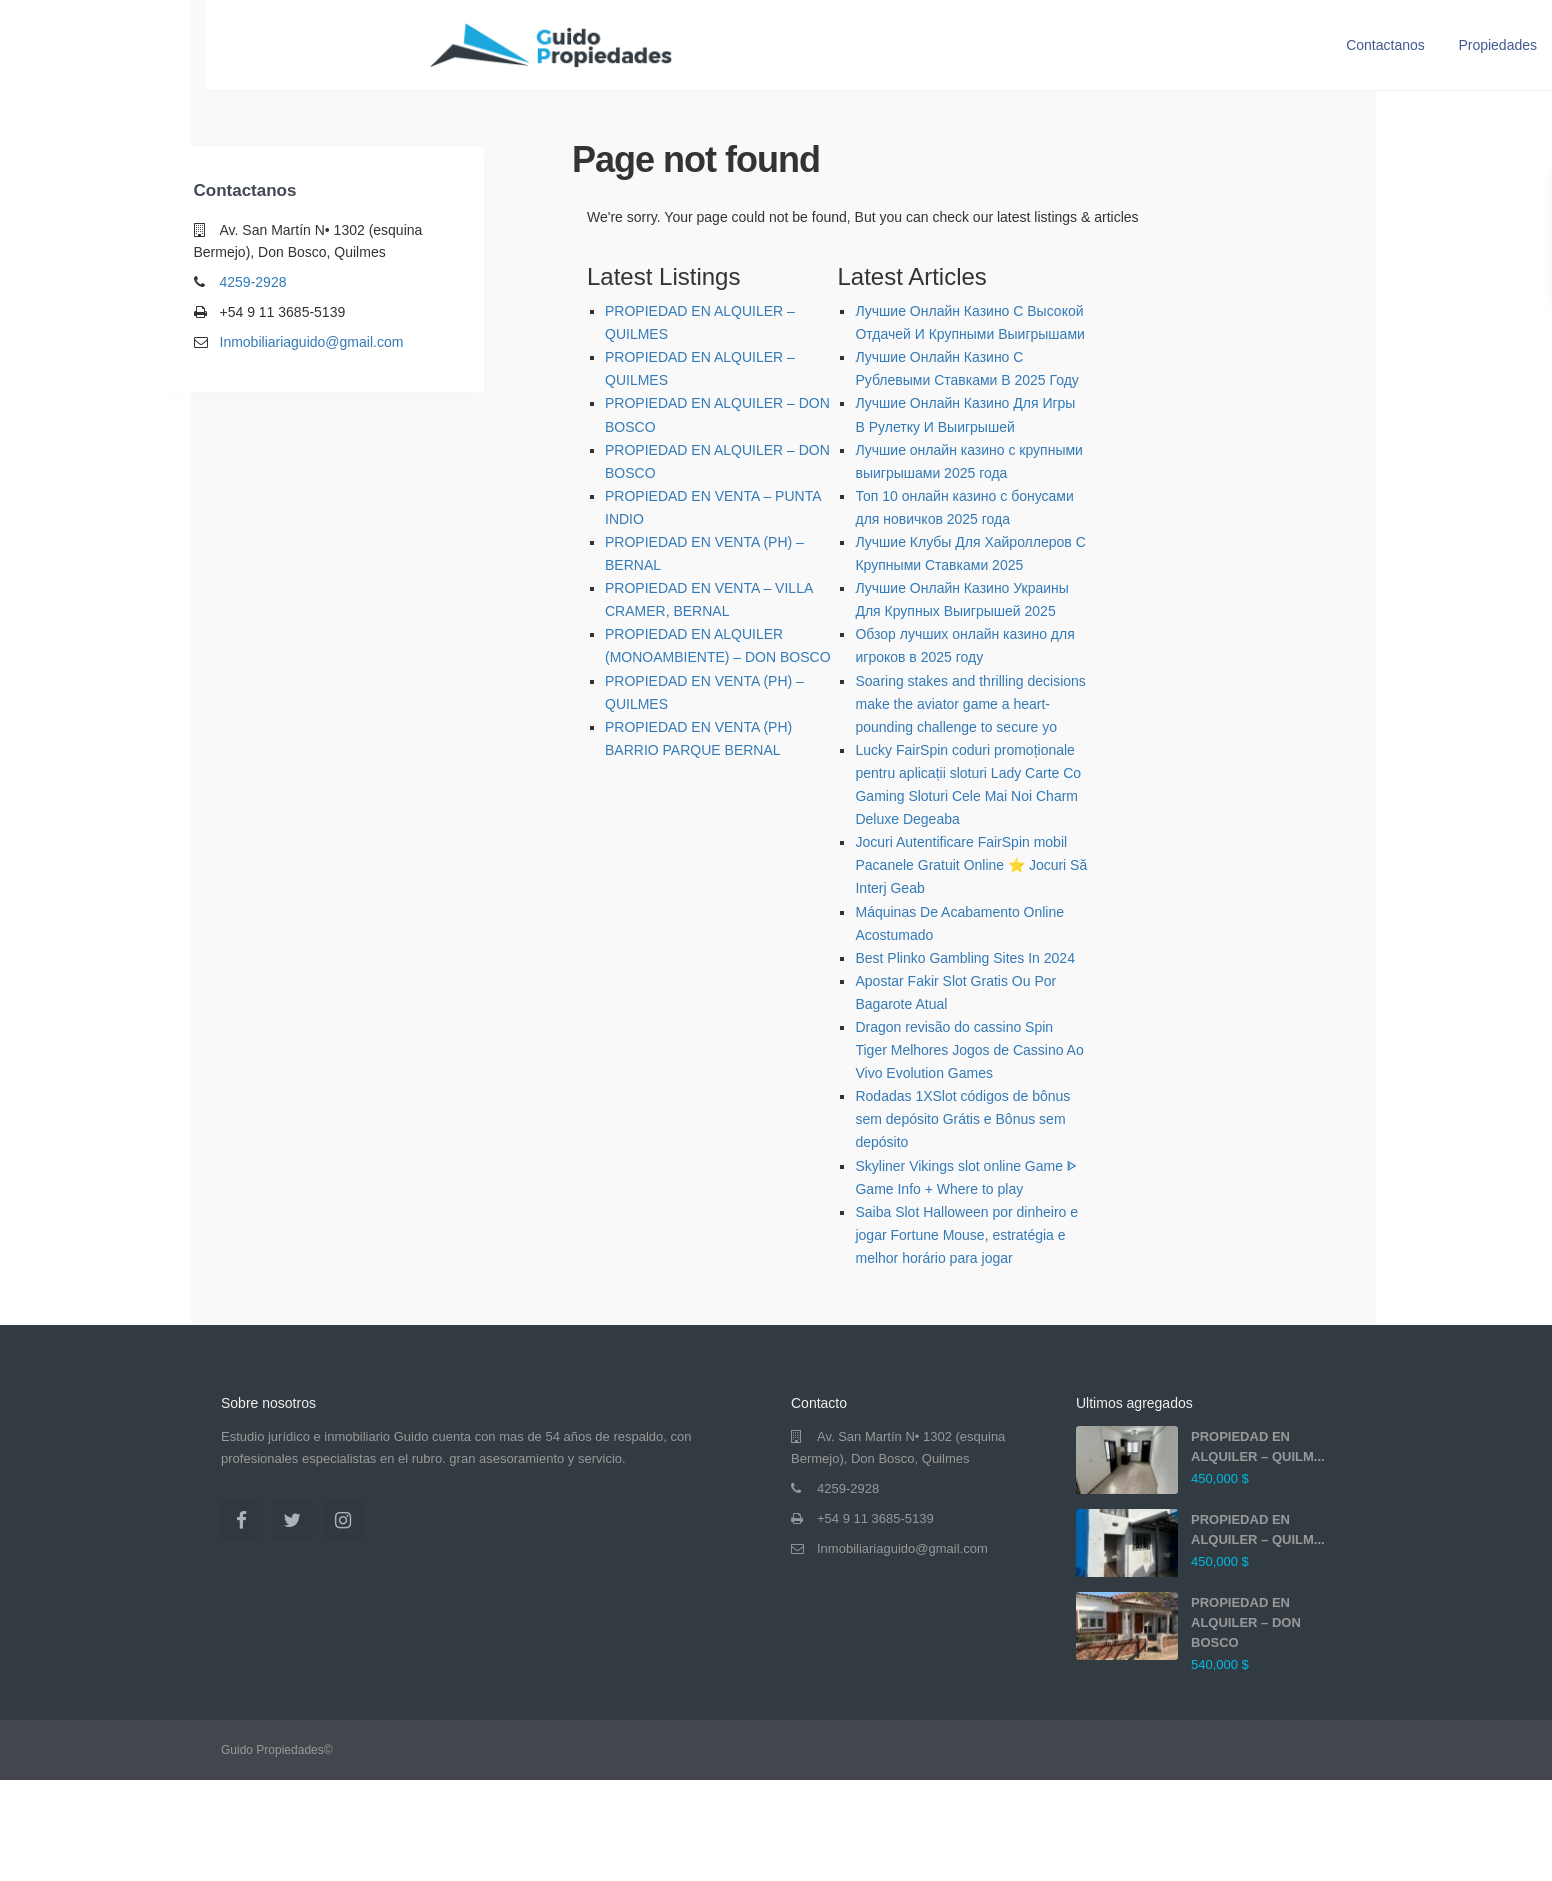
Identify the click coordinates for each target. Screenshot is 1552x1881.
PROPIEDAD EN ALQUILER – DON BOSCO (1246, 1622)
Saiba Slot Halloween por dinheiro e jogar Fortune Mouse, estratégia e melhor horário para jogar (966, 1235)
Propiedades (1497, 45)
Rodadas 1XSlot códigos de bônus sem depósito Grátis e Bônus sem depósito (962, 1119)
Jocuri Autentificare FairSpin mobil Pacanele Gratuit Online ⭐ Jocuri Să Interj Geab (971, 865)
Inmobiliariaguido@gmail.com (312, 342)
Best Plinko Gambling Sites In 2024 (964, 958)
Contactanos (1385, 45)
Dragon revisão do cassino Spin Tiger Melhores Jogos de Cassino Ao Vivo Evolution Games (969, 1050)
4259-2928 (253, 282)
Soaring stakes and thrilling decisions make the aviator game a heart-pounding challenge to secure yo (970, 704)
